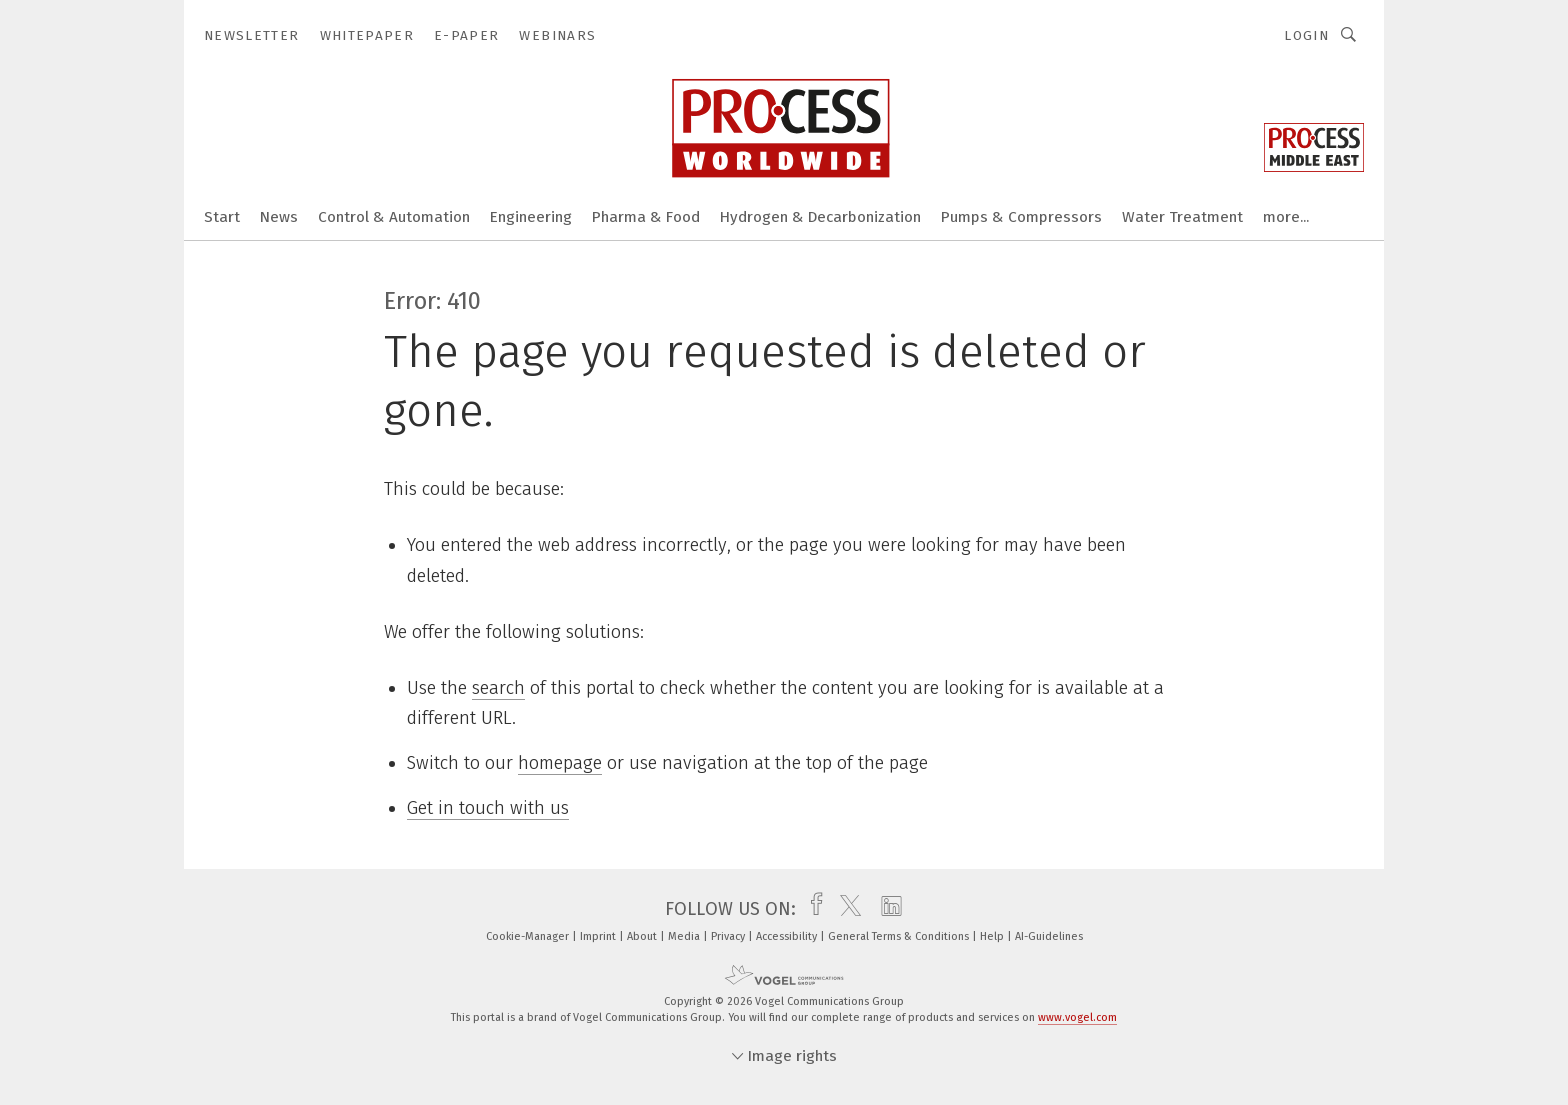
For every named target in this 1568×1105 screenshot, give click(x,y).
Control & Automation (394, 217)
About (643, 936)
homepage (560, 763)
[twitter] (845, 909)
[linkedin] (886, 909)
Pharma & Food (646, 217)
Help (993, 936)
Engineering (531, 217)
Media (685, 936)
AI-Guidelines (1049, 936)
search (498, 688)
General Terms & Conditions (900, 936)
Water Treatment (1182, 217)
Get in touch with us (488, 808)
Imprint (599, 936)
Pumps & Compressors (1021, 217)
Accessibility (788, 936)
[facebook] (811, 909)
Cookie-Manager (529, 936)
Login (1306, 35)
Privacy (729, 936)
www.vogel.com (1077, 1017)
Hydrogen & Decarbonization (820, 217)
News (279, 217)
